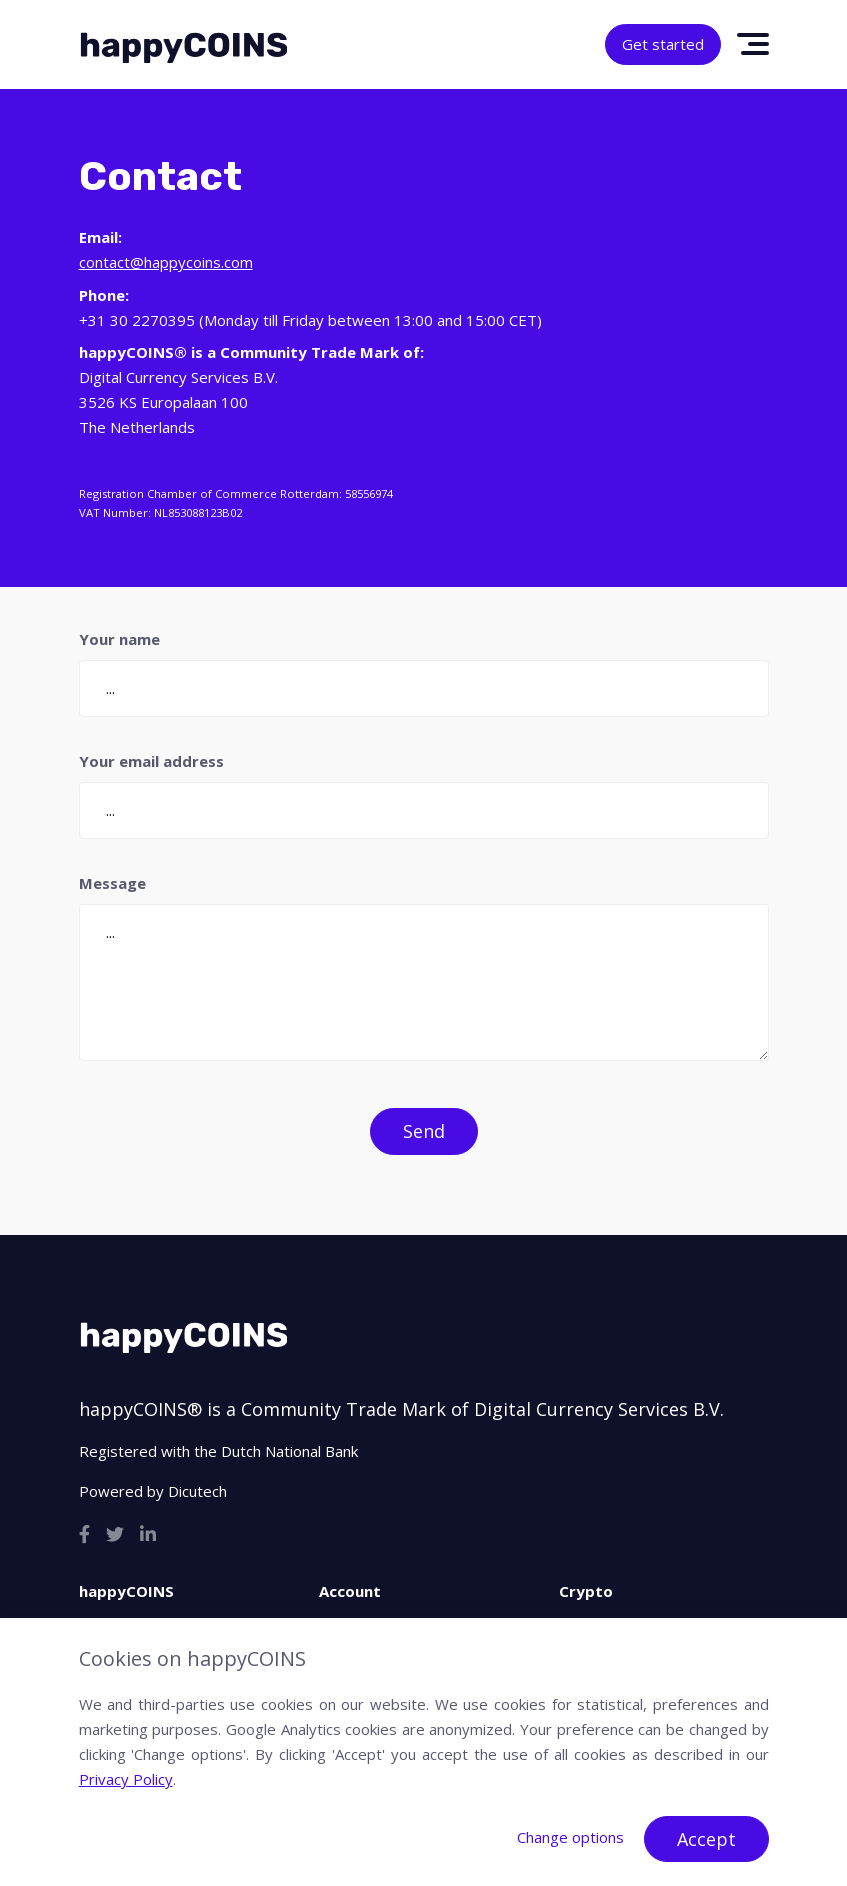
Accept (706, 1839)
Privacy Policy (126, 1779)
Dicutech (197, 1491)
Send (424, 1131)
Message (112, 883)
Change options (570, 1837)
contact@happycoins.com (166, 262)
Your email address (151, 761)
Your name (119, 639)
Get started (663, 44)
